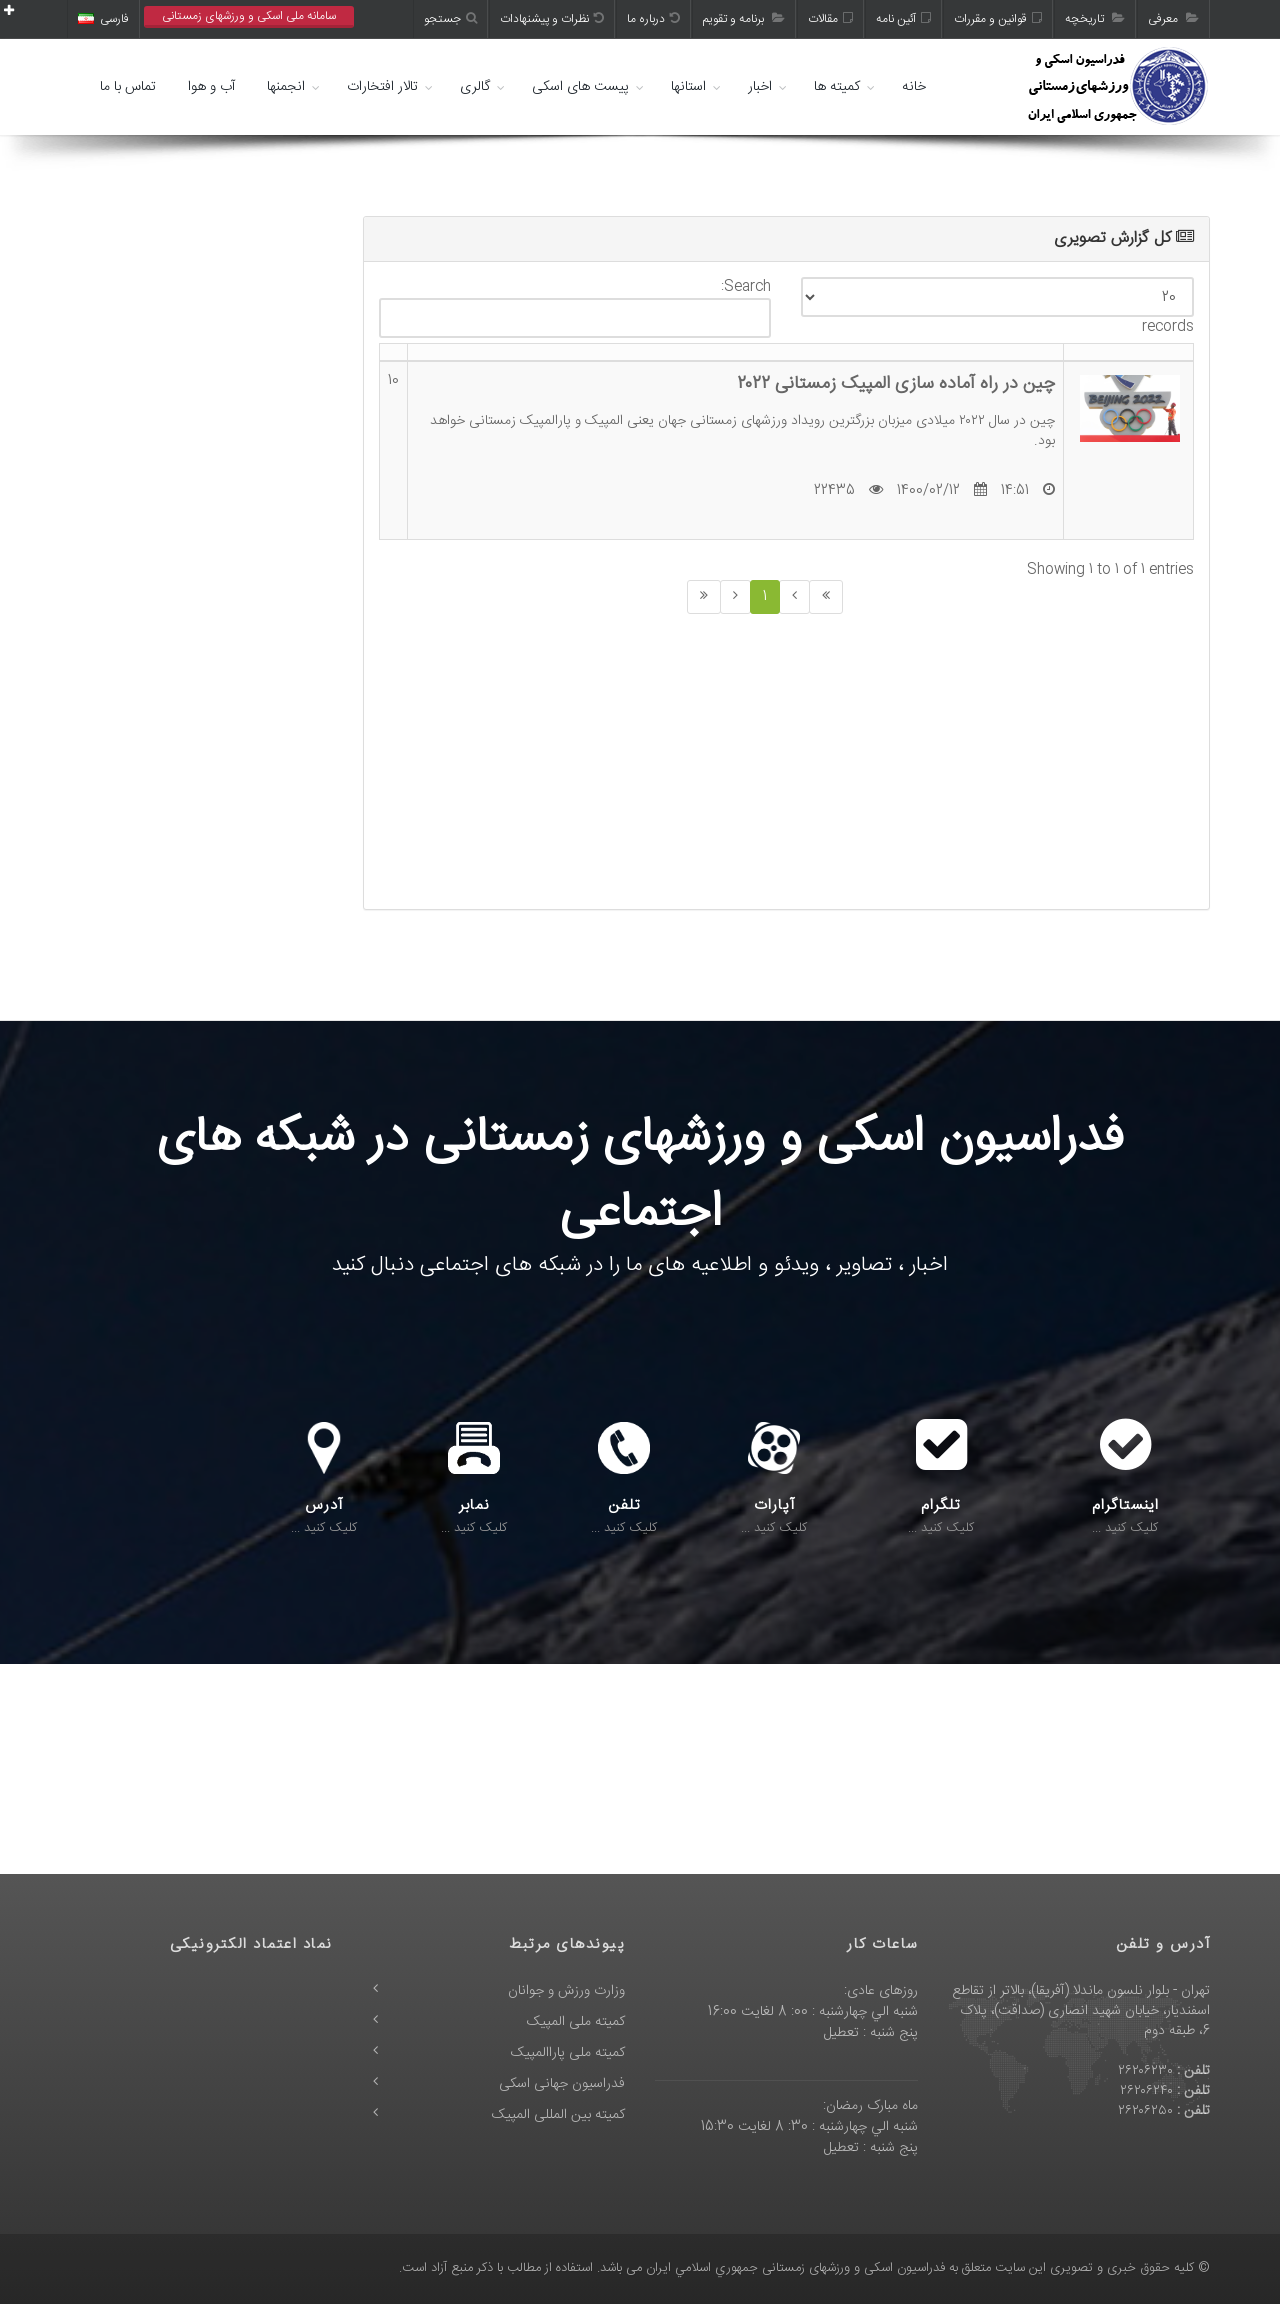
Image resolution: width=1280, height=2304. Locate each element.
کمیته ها (837, 87)
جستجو (450, 19)
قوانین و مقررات (998, 19)
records (997, 307)
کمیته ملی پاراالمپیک (568, 2053)
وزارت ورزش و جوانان (566, 1991)
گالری (475, 87)
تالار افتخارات (382, 87)
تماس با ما (128, 87)
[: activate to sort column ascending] (393, 353)
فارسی (103, 19)
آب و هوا (211, 87)
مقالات (830, 19)
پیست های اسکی (580, 87)
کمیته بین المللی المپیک (558, 2115)
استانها (688, 87)
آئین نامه (903, 19)
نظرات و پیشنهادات (552, 19)
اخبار (760, 87)
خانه (914, 87)
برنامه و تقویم (744, 19)
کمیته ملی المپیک (576, 2022)
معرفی (1173, 19)
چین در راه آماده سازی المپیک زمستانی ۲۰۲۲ (896, 383)
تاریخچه (1095, 19)
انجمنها (286, 87)
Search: (575, 307)
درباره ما (653, 19)
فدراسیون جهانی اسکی (562, 2084)
